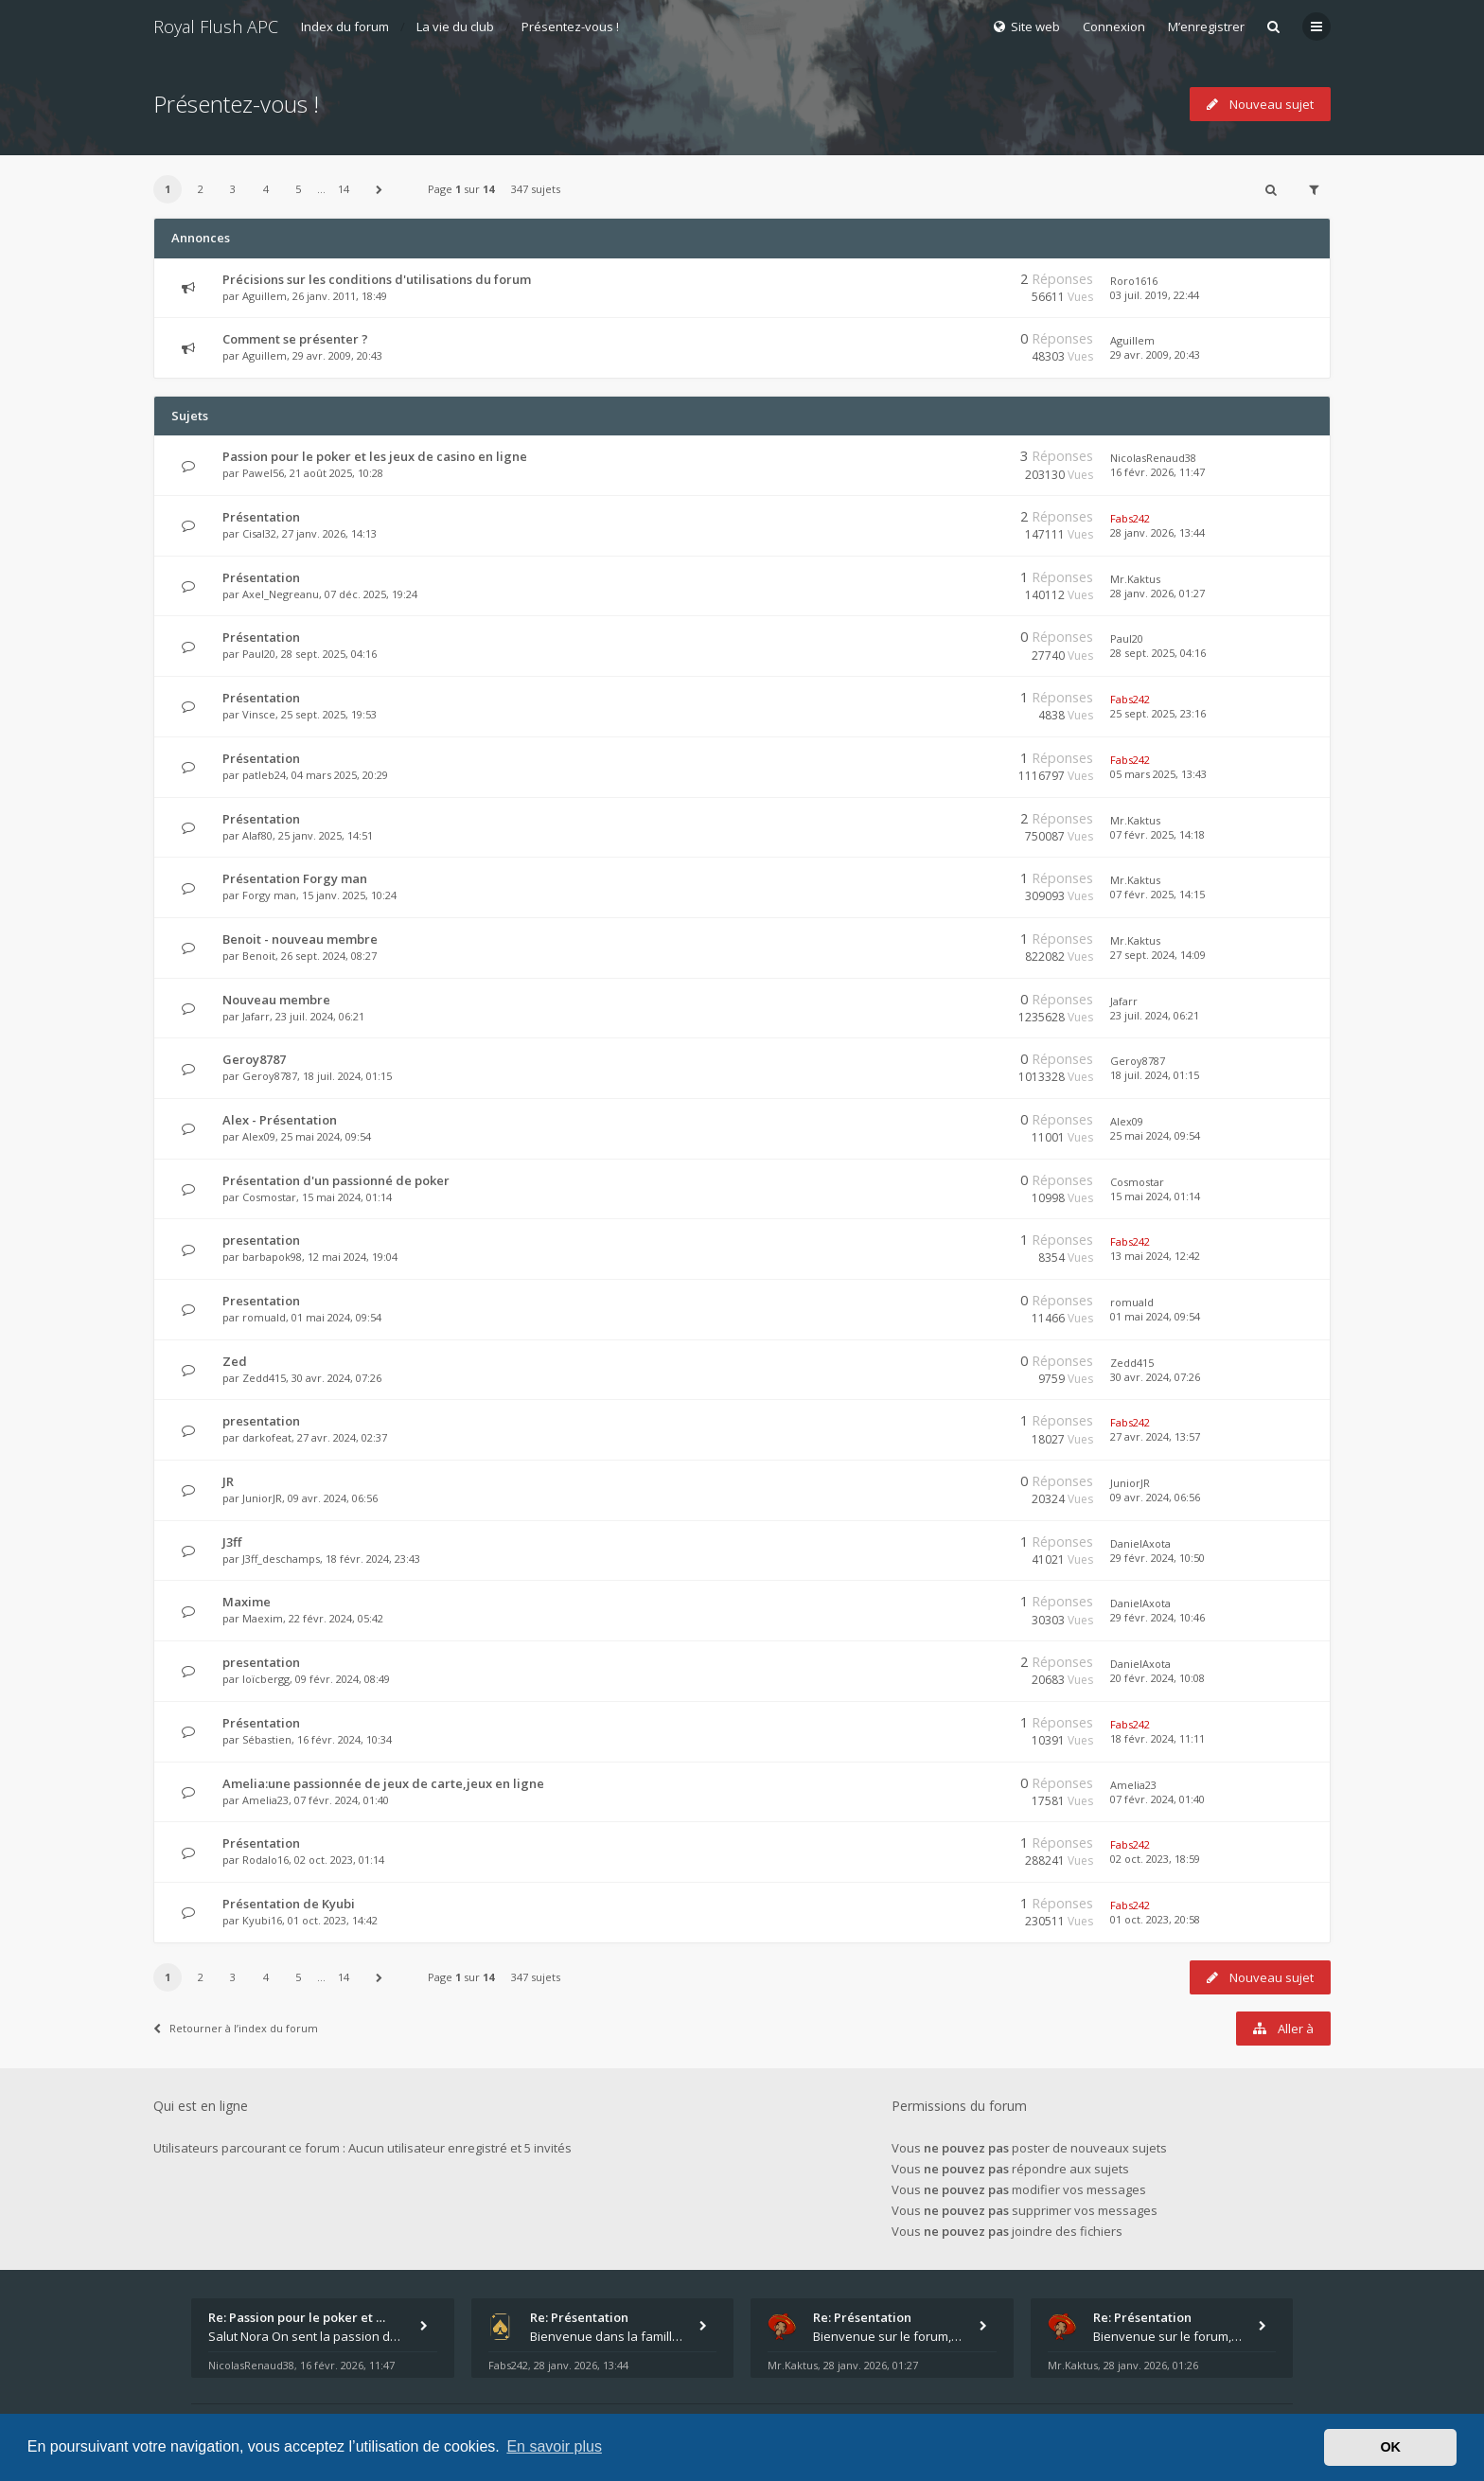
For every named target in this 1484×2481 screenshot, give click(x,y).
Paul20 (258, 654)
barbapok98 (272, 1256)
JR (228, 1481)
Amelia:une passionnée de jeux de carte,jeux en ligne (383, 1783)
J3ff (231, 1542)
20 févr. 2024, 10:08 (1157, 1678)
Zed (234, 1361)
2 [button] (200, 189)
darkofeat (267, 1437)
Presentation (261, 1300)
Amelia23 (265, 1800)
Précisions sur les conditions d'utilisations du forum (376, 279)
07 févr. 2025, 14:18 (1157, 834)
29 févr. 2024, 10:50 (1157, 1558)
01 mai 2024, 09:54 (1155, 1316)
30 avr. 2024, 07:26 (1155, 1377)
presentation (261, 1240)
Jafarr (256, 1016)
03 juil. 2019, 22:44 (1154, 295)
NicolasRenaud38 (1153, 458)
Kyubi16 (262, 1920)
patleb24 (264, 775)
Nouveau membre (276, 999)
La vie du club (455, 26)
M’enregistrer (1206, 26)
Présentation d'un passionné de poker (336, 1180)
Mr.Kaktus (1135, 579)
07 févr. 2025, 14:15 (1157, 894)
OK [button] (1390, 2446)
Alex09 (258, 1136)
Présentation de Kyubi (288, 1903)
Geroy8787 (254, 1059)
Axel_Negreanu (280, 594)
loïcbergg (266, 1679)
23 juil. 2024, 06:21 (1154, 1015)
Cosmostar (269, 1197)
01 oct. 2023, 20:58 (1155, 1919)
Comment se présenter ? (295, 338)
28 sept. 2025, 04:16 (1158, 653)
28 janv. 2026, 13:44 (1157, 532)
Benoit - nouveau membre (300, 939)
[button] (379, 189)
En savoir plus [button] (554, 2446)
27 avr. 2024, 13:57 (1155, 1436)
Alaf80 (257, 835)
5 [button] (298, 189)
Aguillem (264, 296)
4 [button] (266, 189)
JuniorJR (262, 1498)
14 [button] (343, 189)
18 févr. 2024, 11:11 (1157, 1738)
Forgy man (269, 895)
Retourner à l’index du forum (235, 2028)
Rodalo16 (265, 1859)
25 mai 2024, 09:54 (1155, 1135)
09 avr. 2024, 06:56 (1155, 1497)
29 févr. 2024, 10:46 (1157, 1617)
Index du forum (345, 26)
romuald (264, 1317)
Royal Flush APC (215, 26)
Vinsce (258, 714)
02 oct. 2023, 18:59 (1155, 1859)
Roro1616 (1133, 281)
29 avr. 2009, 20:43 (1155, 354)
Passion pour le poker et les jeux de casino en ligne (374, 456)
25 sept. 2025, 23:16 (1158, 713)
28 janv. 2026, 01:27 (1157, 593)
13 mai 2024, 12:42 (1155, 1256)
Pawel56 (263, 473)
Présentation (261, 516)
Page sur (461, 189)
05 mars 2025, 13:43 (1158, 774)
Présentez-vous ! (570, 26)
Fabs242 (1130, 518)
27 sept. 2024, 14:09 (1158, 955)
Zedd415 (264, 1378)
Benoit (258, 955)
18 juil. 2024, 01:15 (1154, 1075)
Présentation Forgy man (294, 878)
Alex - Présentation (279, 1119)
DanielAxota (1140, 1543)
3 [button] (233, 189)
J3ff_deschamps (281, 1558)
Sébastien (267, 1739)
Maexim (262, 1618)
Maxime (246, 1601)
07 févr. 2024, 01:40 (1157, 1799)
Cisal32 (259, 533)
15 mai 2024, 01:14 (1155, 1196)
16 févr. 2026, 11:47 (1157, 472)
